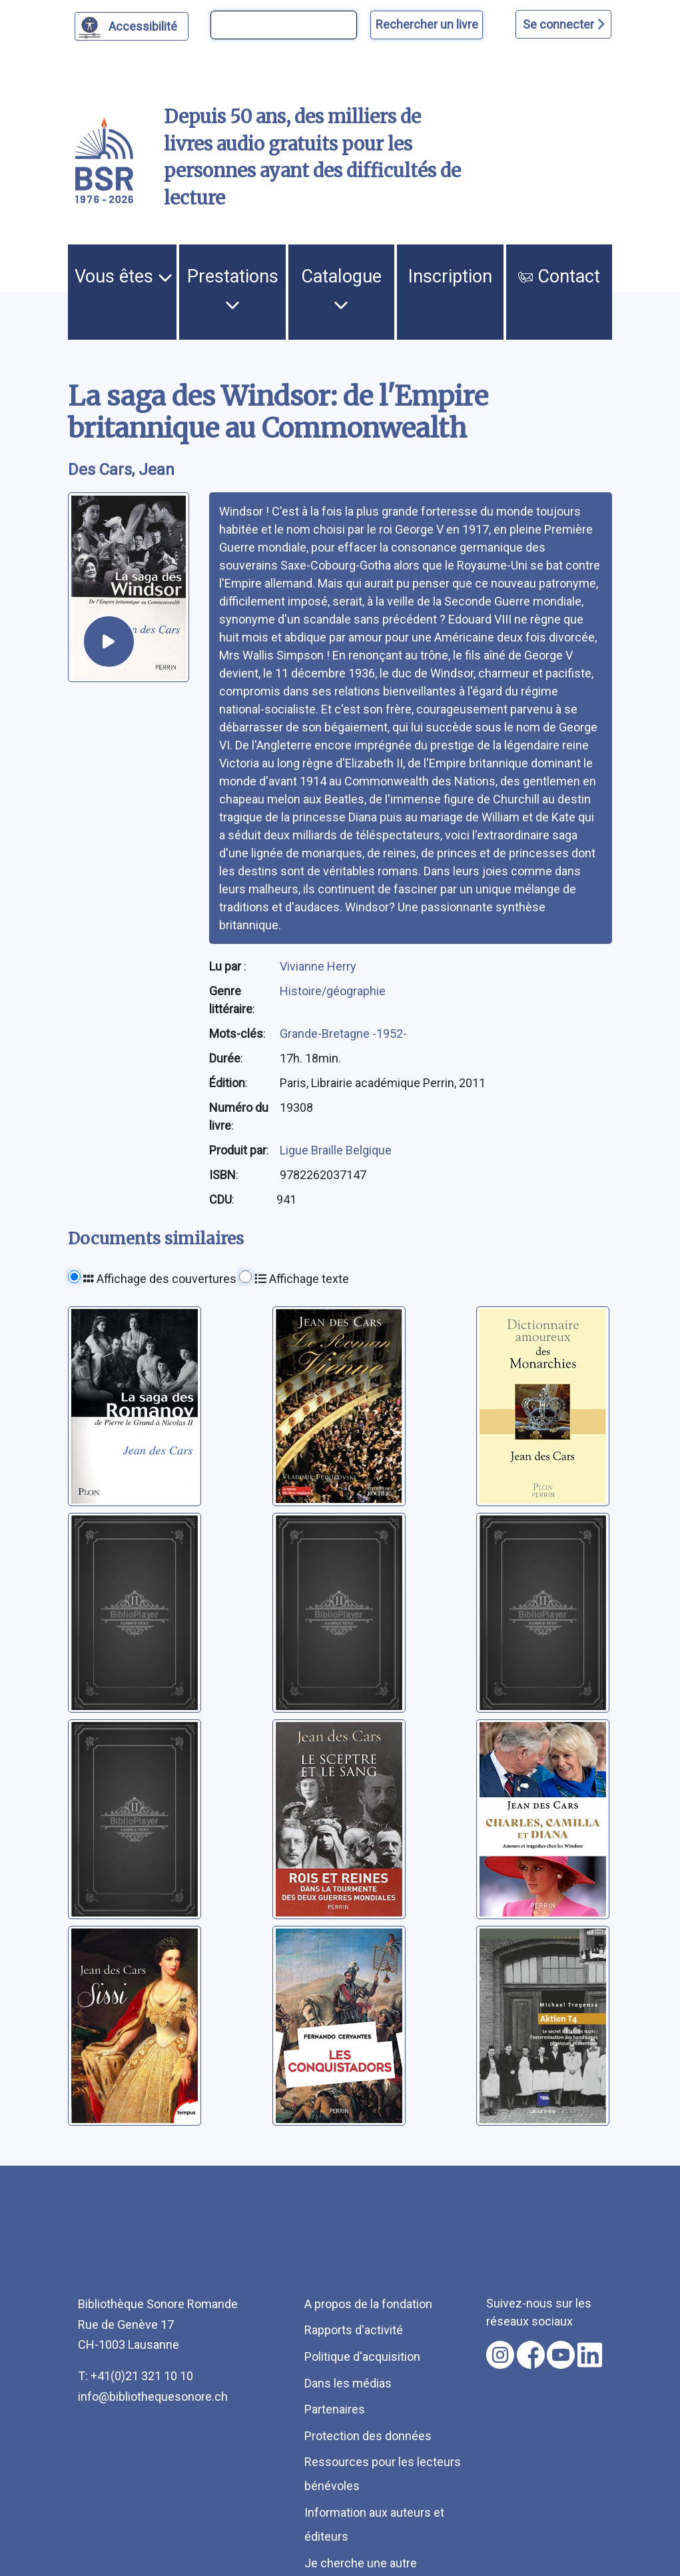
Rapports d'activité (353, 2330)
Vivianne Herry (318, 966)
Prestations (232, 289)
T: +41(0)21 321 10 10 (135, 2376)
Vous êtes (123, 276)
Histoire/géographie (333, 991)
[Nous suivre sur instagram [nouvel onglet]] (500, 2355)
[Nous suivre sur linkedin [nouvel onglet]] (589, 2355)
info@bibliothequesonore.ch (153, 2396)
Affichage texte (301, 1279)
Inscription (450, 276)
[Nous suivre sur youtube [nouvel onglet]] (561, 2355)
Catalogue (341, 289)
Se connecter (563, 24)
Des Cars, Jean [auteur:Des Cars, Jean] (121, 469)
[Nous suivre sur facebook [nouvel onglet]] (531, 2355)
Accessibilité (145, 25)
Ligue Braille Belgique (336, 1150)
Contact (559, 276)
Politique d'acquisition (362, 2356)
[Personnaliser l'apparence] (131, 26)
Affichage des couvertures (159, 1279)
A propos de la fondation (368, 2304)
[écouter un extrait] (109, 641)
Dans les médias (348, 2383)
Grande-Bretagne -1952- (343, 1034)
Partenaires (334, 2409)
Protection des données (368, 2436)
